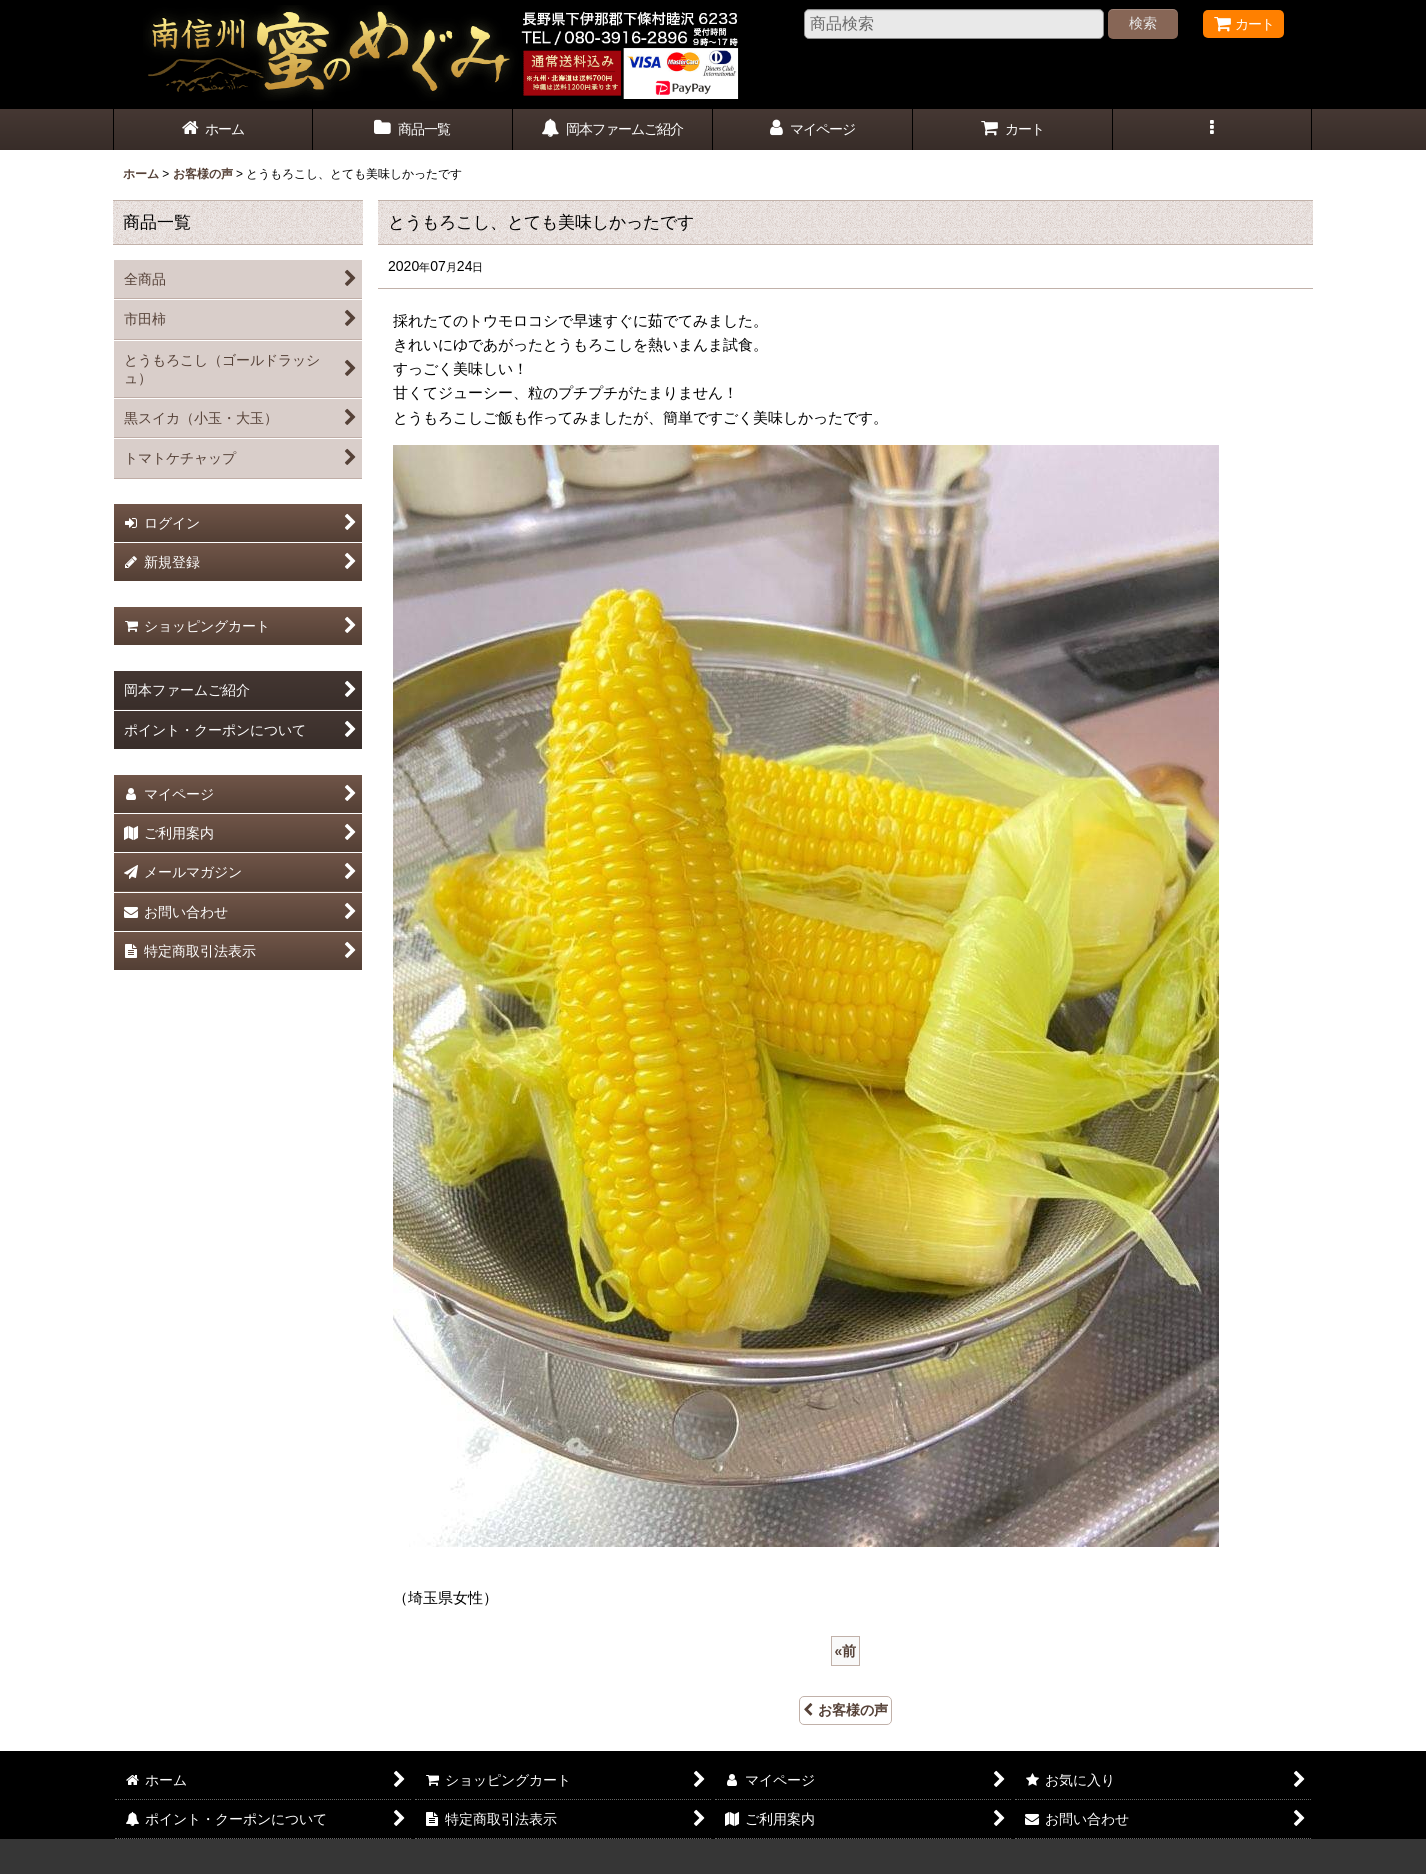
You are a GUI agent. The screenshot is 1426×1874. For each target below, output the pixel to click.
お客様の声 (845, 1710)
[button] (1213, 129)
